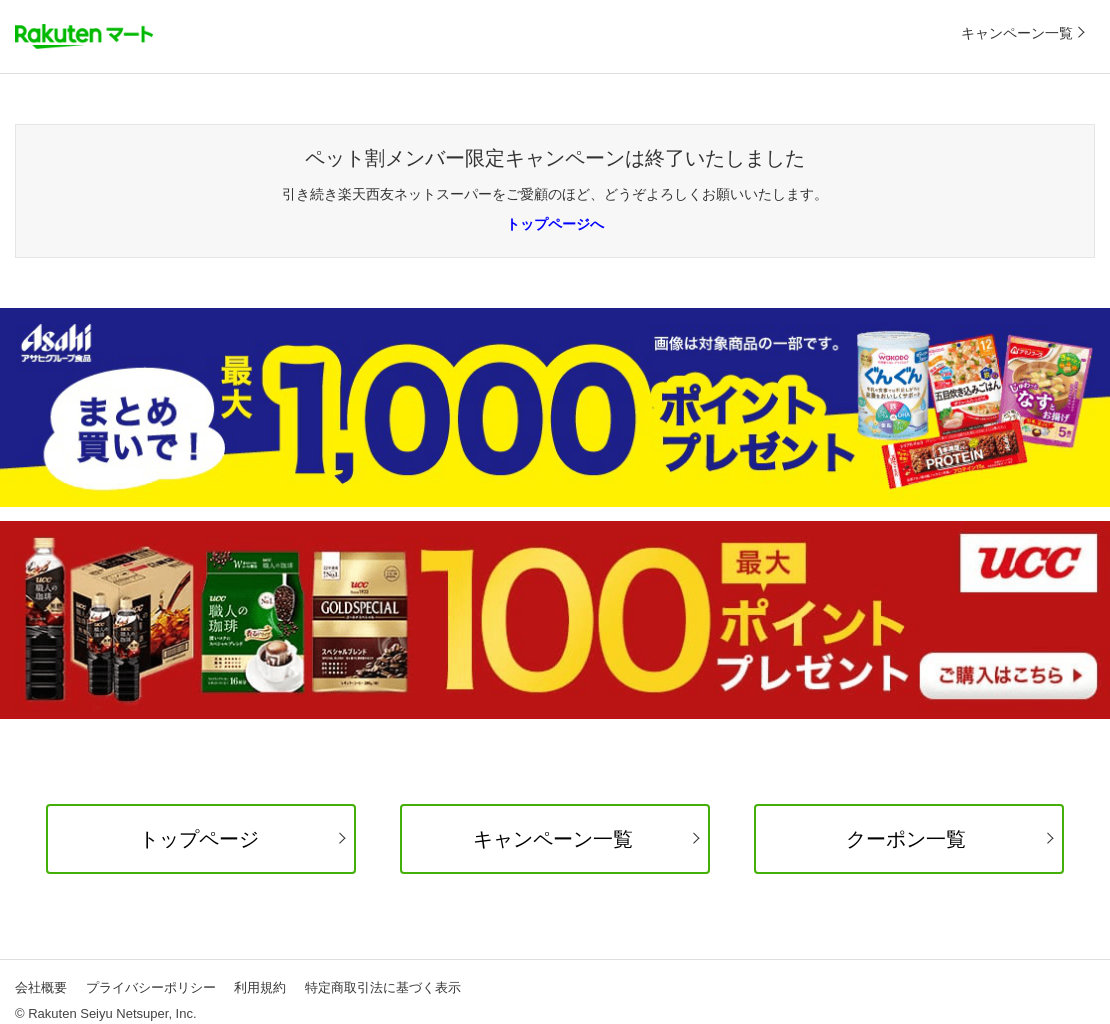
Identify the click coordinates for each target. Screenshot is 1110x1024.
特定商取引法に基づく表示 (383, 987)
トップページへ (555, 224)
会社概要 (41, 987)
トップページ (199, 839)
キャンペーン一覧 (1017, 33)
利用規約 (260, 987)
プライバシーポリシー (151, 987)
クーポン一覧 (906, 839)
